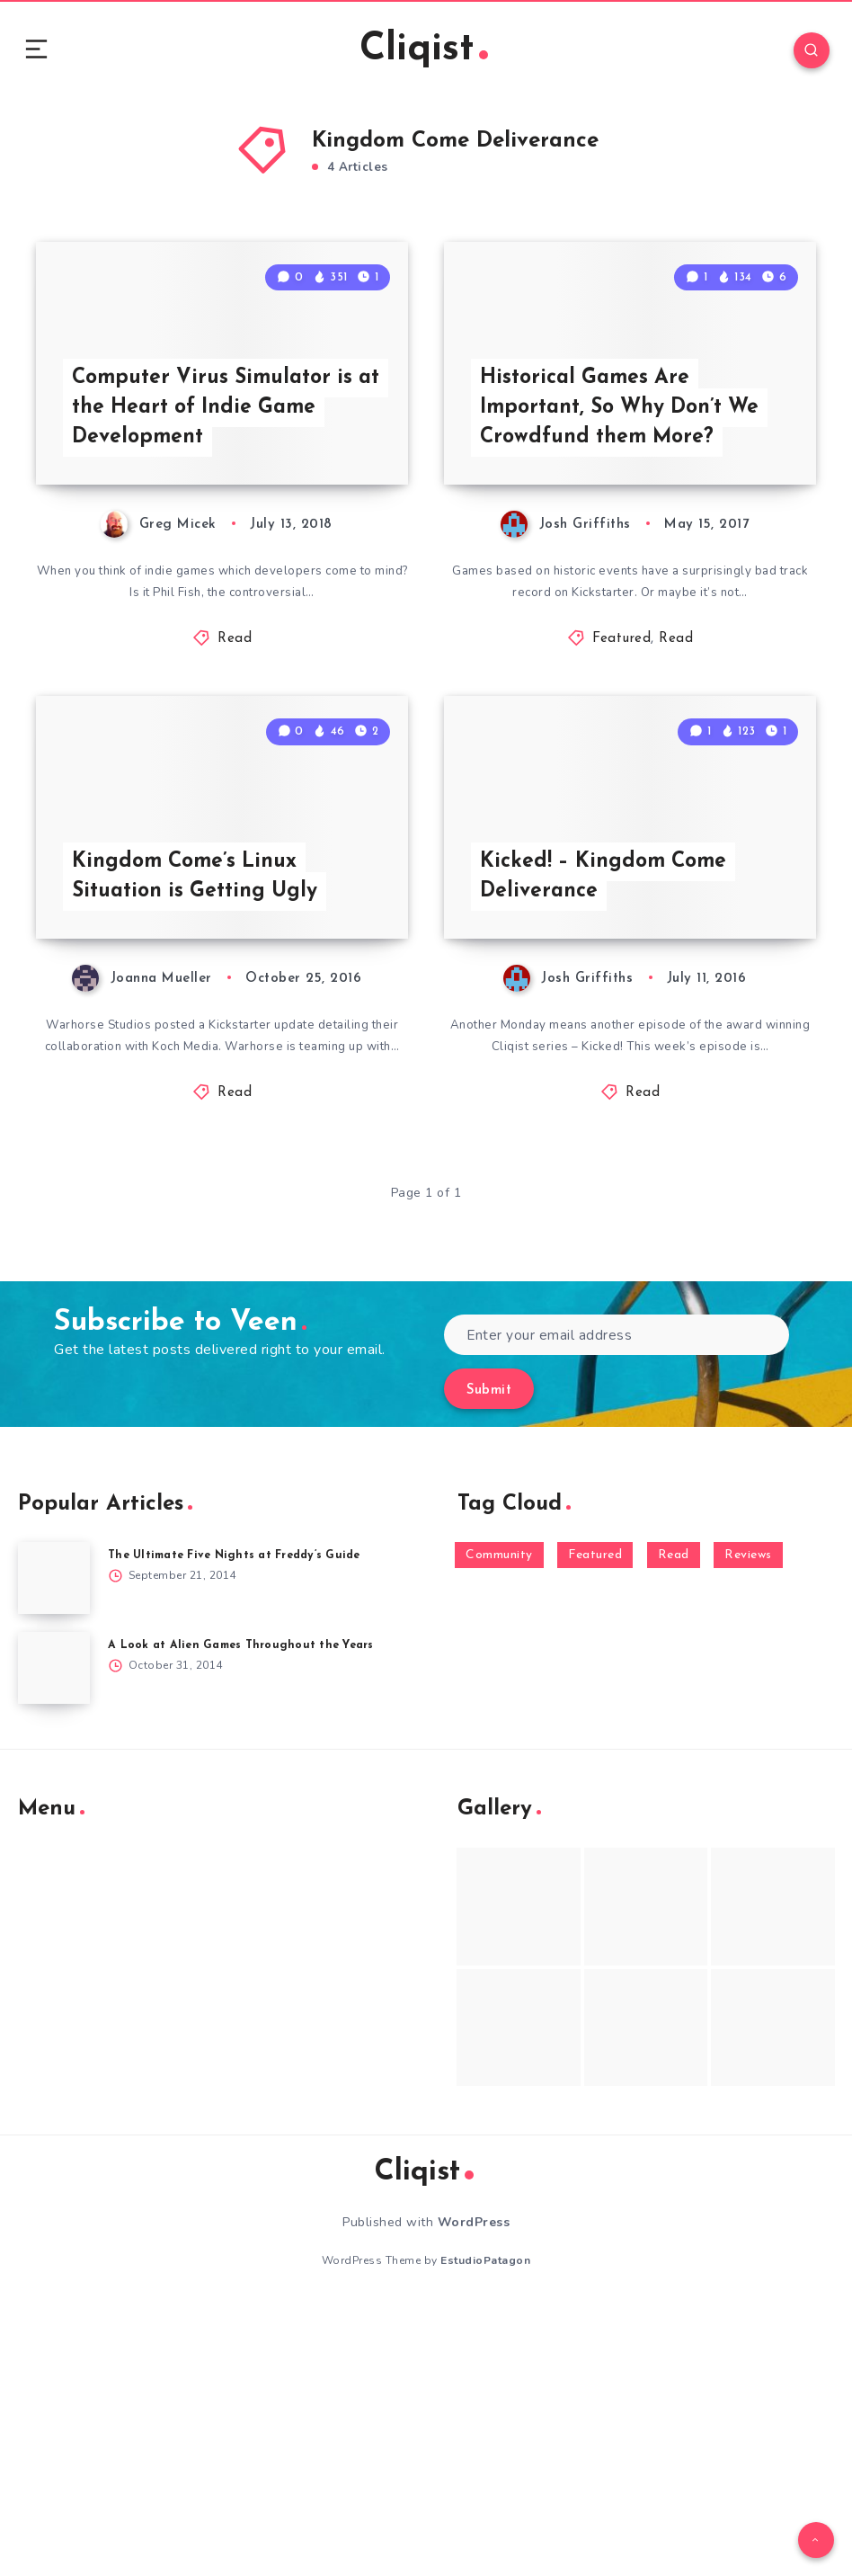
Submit (488, 1660)
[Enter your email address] (616, 1604)
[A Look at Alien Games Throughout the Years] (54, 1938)
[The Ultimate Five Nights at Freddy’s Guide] (54, 1848)
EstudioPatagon (485, 2530)
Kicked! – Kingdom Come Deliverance (607, 1120)
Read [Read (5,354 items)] (673, 1825)
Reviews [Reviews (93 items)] (748, 1825)
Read (234, 766)
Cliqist (423, 53)
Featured (621, 766)
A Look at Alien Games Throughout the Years (247, 1915)
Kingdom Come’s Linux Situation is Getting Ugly (201, 1120)
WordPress (474, 2491)
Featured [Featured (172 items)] (595, 1825)
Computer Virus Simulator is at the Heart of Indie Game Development (218, 531)
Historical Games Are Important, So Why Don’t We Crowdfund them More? (630, 531)
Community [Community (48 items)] (499, 1825)
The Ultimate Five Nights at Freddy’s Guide (242, 1825)
